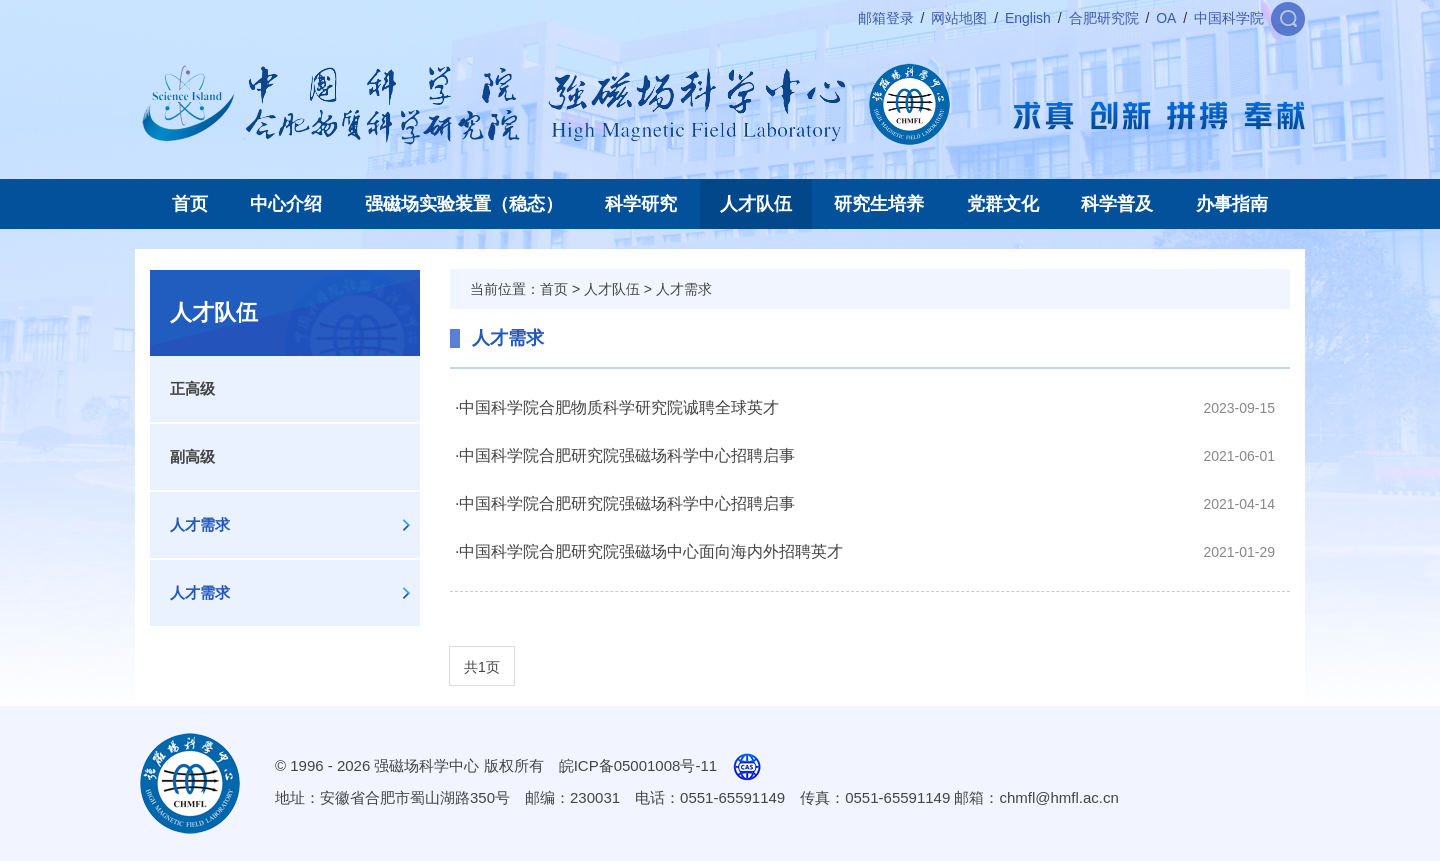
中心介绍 (286, 204)
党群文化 (1003, 204)
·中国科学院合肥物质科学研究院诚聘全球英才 (617, 407)
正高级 (192, 388)
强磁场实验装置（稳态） (464, 204)
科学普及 (1117, 204)
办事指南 (1232, 204)
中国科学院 (1229, 18)
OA (1166, 18)
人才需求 (200, 524)
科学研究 (641, 204)
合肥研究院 (1104, 18)
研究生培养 (879, 204)
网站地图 (959, 18)
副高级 (192, 456)
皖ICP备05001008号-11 (638, 765)
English (1028, 18)
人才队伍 (756, 204)
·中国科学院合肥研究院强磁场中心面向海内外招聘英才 (649, 551)
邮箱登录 (886, 18)
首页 (190, 204)
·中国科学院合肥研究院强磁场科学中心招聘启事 (625, 455)
